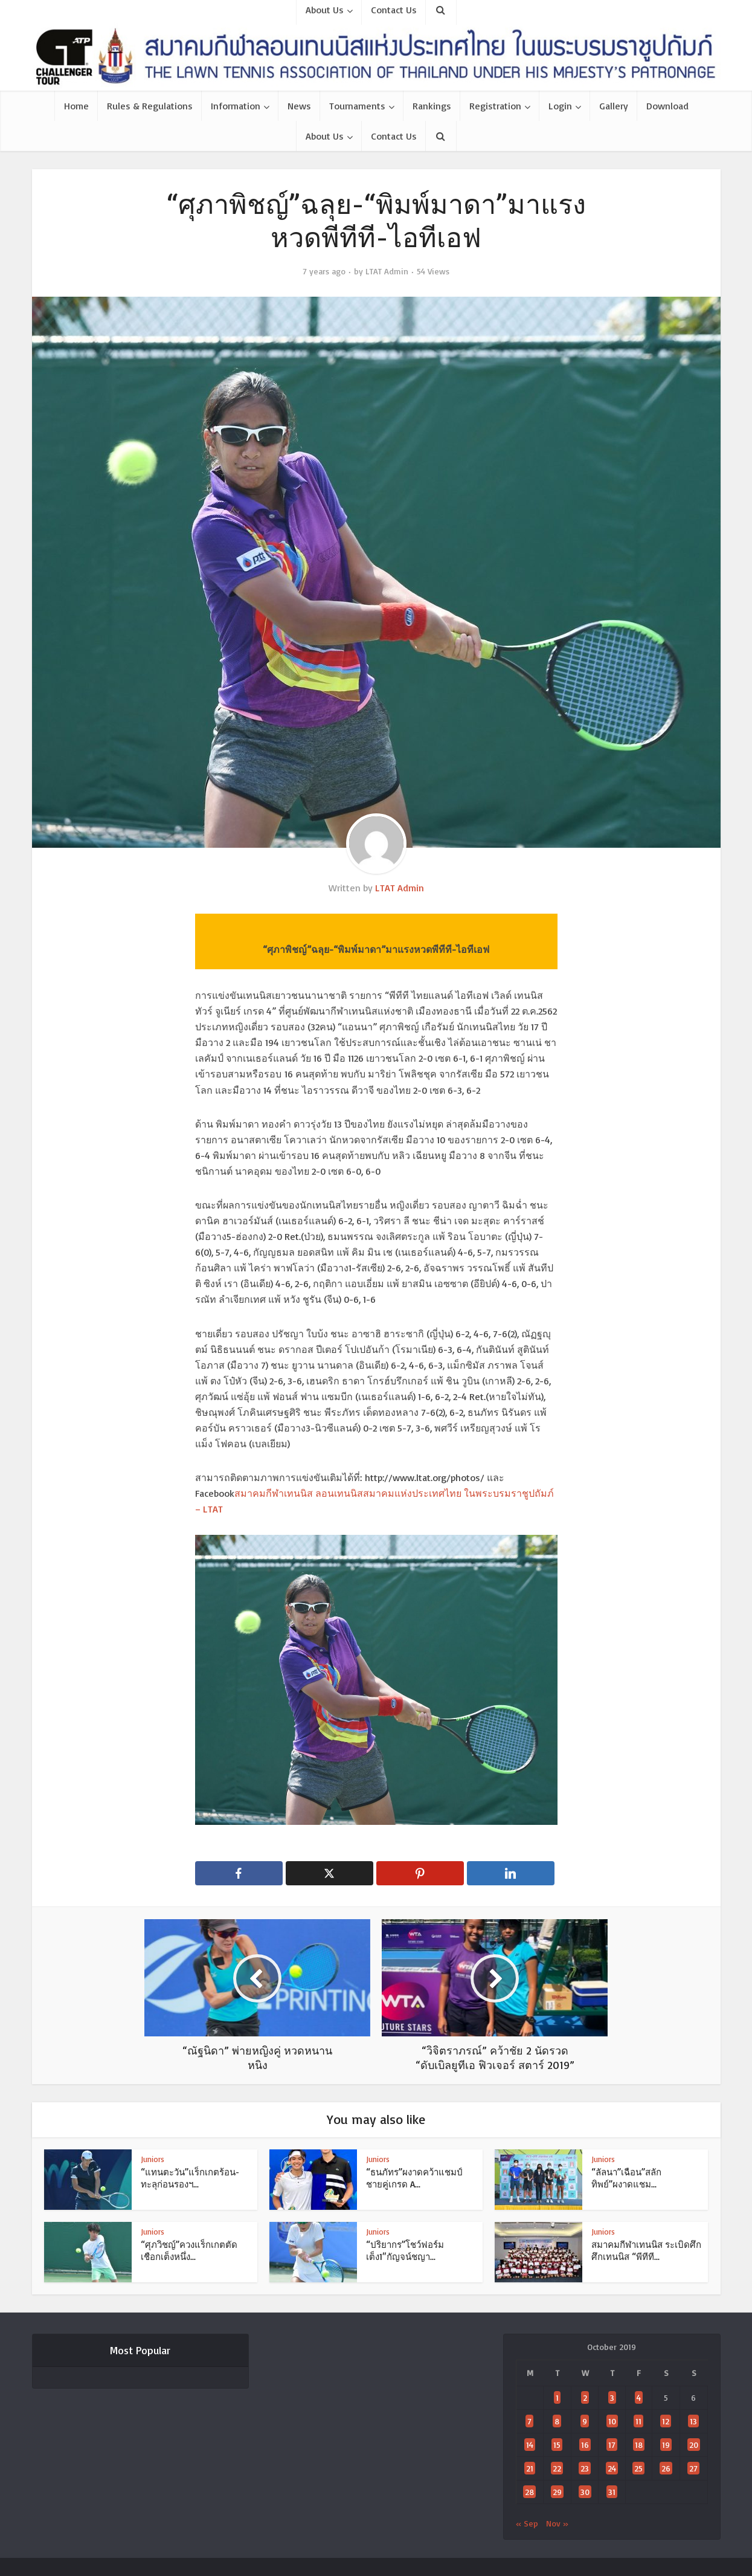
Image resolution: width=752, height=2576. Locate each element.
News (299, 106)
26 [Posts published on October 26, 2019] (665, 2468)
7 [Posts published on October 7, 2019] (529, 2421)
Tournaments (357, 106)
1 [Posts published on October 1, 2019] (557, 2397)
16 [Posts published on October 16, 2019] (585, 2444)
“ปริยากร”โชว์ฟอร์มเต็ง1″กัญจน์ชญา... (405, 2250)
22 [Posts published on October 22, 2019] (557, 2468)
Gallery (613, 106)
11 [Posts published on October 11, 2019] (638, 2421)
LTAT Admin (386, 271)
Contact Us (394, 136)
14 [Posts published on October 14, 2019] (529, 2444)
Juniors (152, 2159)
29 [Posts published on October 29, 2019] (557, 2492)
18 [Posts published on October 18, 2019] (639, 2444)
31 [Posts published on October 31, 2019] (611, 2492)
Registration (495, 106)
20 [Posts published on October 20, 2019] (693, 2444)
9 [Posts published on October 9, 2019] (584, 2421)
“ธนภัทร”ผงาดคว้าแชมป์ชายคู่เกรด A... (414, 2178)
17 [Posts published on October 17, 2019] (611, 2444)
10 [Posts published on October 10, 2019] (612, 2421)
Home (76, 106)
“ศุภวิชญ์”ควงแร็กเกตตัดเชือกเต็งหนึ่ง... (189, 2250)
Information (235, 106)
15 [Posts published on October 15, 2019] (557, 2444)
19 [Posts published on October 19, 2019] (666, 2444)
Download (667, 106)
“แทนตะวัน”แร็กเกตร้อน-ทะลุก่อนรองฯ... (190, 2178)
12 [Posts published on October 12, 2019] (665, 2421)
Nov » (557, 2523)
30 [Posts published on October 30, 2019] (585, 2492)
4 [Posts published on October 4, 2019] (639, 2397)
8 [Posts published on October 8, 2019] (556, 2421)
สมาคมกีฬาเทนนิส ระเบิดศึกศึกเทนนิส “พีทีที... (646, 2250)
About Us (325, 136)
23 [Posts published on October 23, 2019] (584, 2468)
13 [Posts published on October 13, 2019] (693, 2421)
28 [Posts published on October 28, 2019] (529, 2492)
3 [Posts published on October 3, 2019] (612, 2397)
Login (560, 106)
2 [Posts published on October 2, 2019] (585, 2397)
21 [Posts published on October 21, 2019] (529, 2468)
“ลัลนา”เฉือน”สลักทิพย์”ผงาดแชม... (626, 2178)
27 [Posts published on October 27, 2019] (693, 2468)
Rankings (432, 106)
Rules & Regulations (150, 106)
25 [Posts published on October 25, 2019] (638, 2468)
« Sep (527, 2523)
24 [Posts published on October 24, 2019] (612, 2468)
